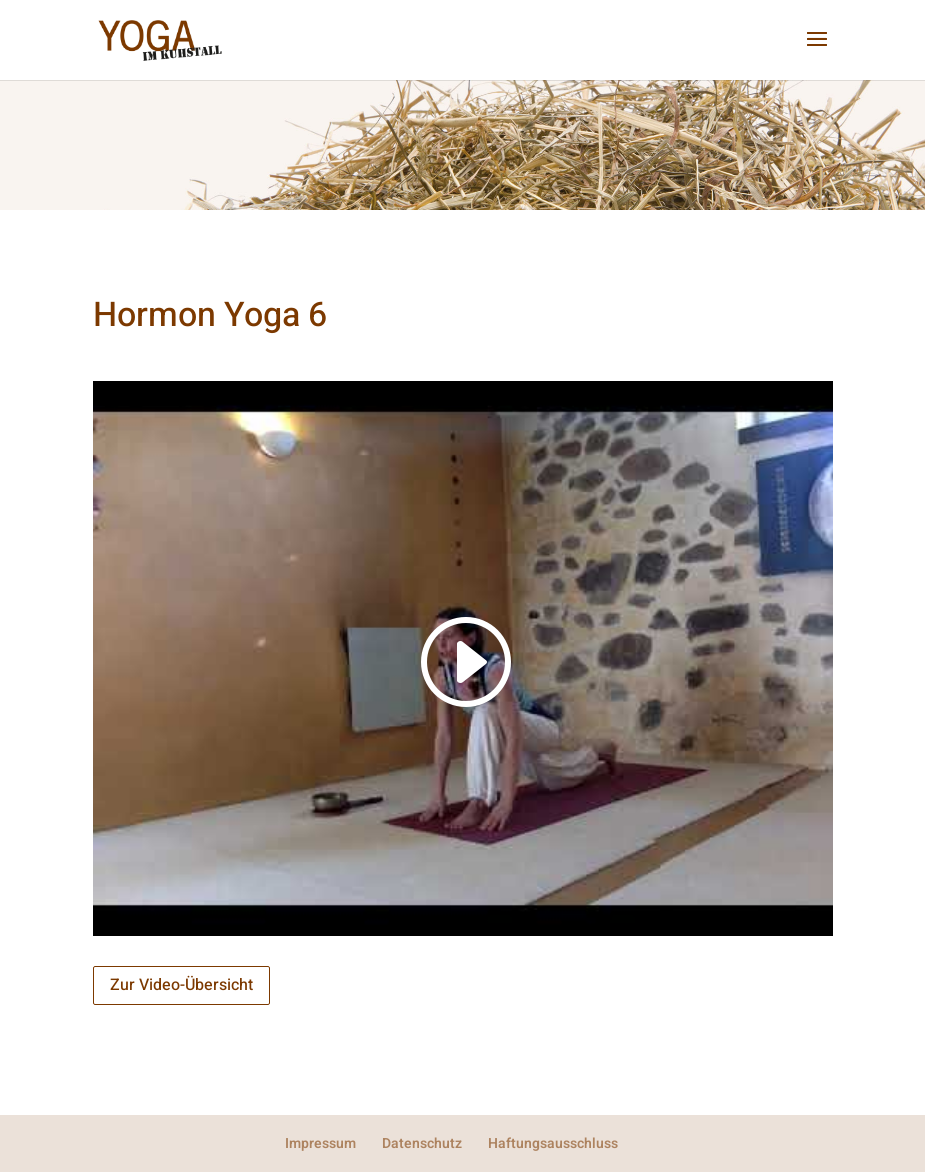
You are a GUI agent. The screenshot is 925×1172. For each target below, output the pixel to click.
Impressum (320, 1143)
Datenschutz (422, 1143)
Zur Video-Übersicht (181, 985)
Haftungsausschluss (553, 1143)
